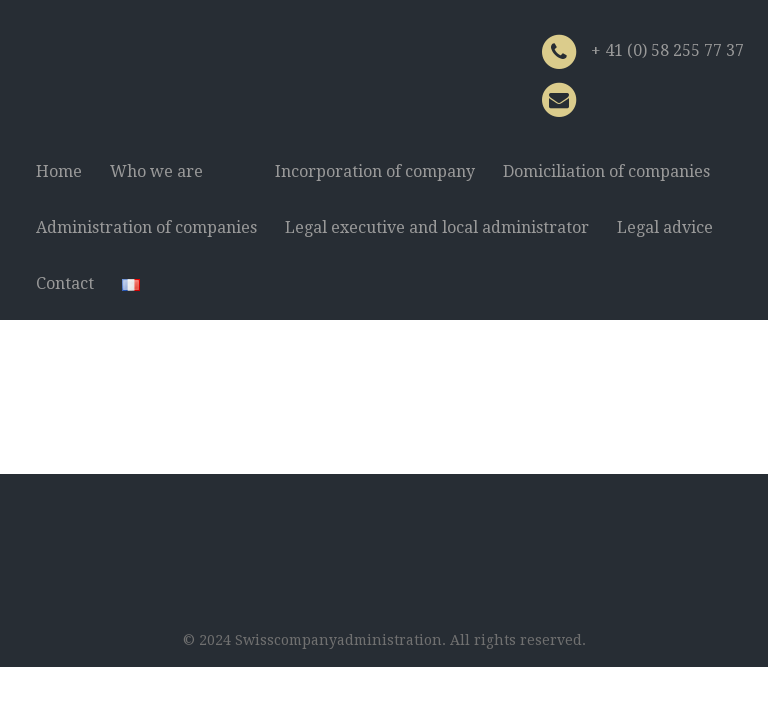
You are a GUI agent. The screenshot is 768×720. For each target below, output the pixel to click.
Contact (65, 283)
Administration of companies (146, 227)
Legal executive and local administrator (437, 227)
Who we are (156, 171)
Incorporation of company (375, 171)
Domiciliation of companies (606, 171)
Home (59, 171)
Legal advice (665, 227)
